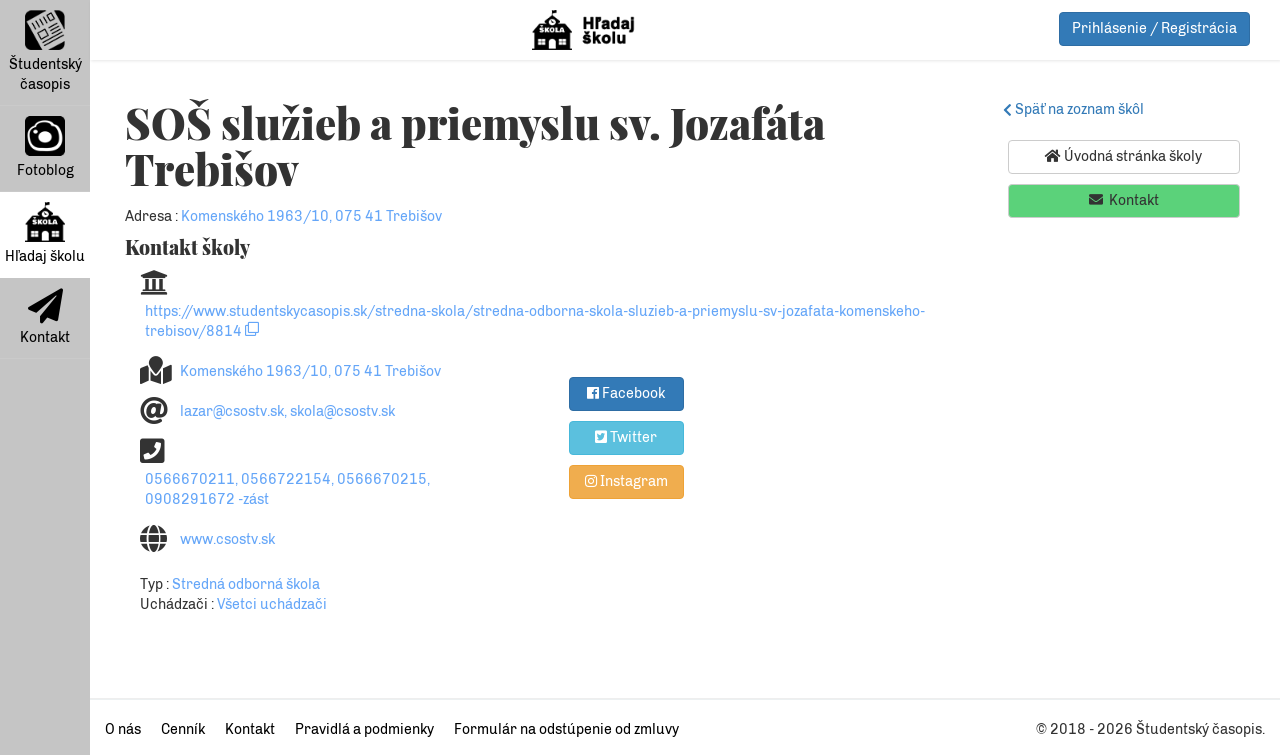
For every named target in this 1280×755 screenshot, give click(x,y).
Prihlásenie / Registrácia (1154, 28)
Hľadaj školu (45, 233)
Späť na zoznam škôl (1076, 109)
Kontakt (45, 317)
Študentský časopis (45, 51)
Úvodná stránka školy (1123, 156)
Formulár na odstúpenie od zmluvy (566, 729)
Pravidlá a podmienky (364, 729)
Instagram (626, 481)
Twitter (626, 437)
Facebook (626, 393)
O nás (123, 729)
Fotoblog (45, 147)
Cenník (183, 729)
